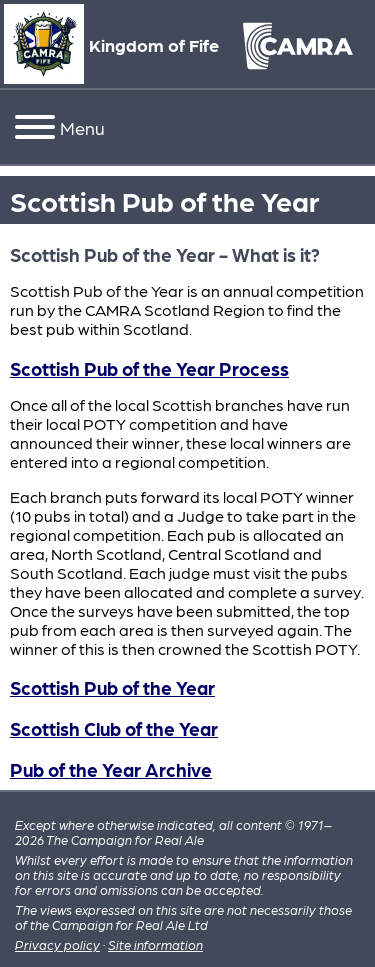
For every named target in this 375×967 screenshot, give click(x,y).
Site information (155, 944)
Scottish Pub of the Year (112, 687)
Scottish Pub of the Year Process (149, 368)
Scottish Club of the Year (114, 728)
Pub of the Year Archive (111, 769)
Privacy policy (57, 944)
